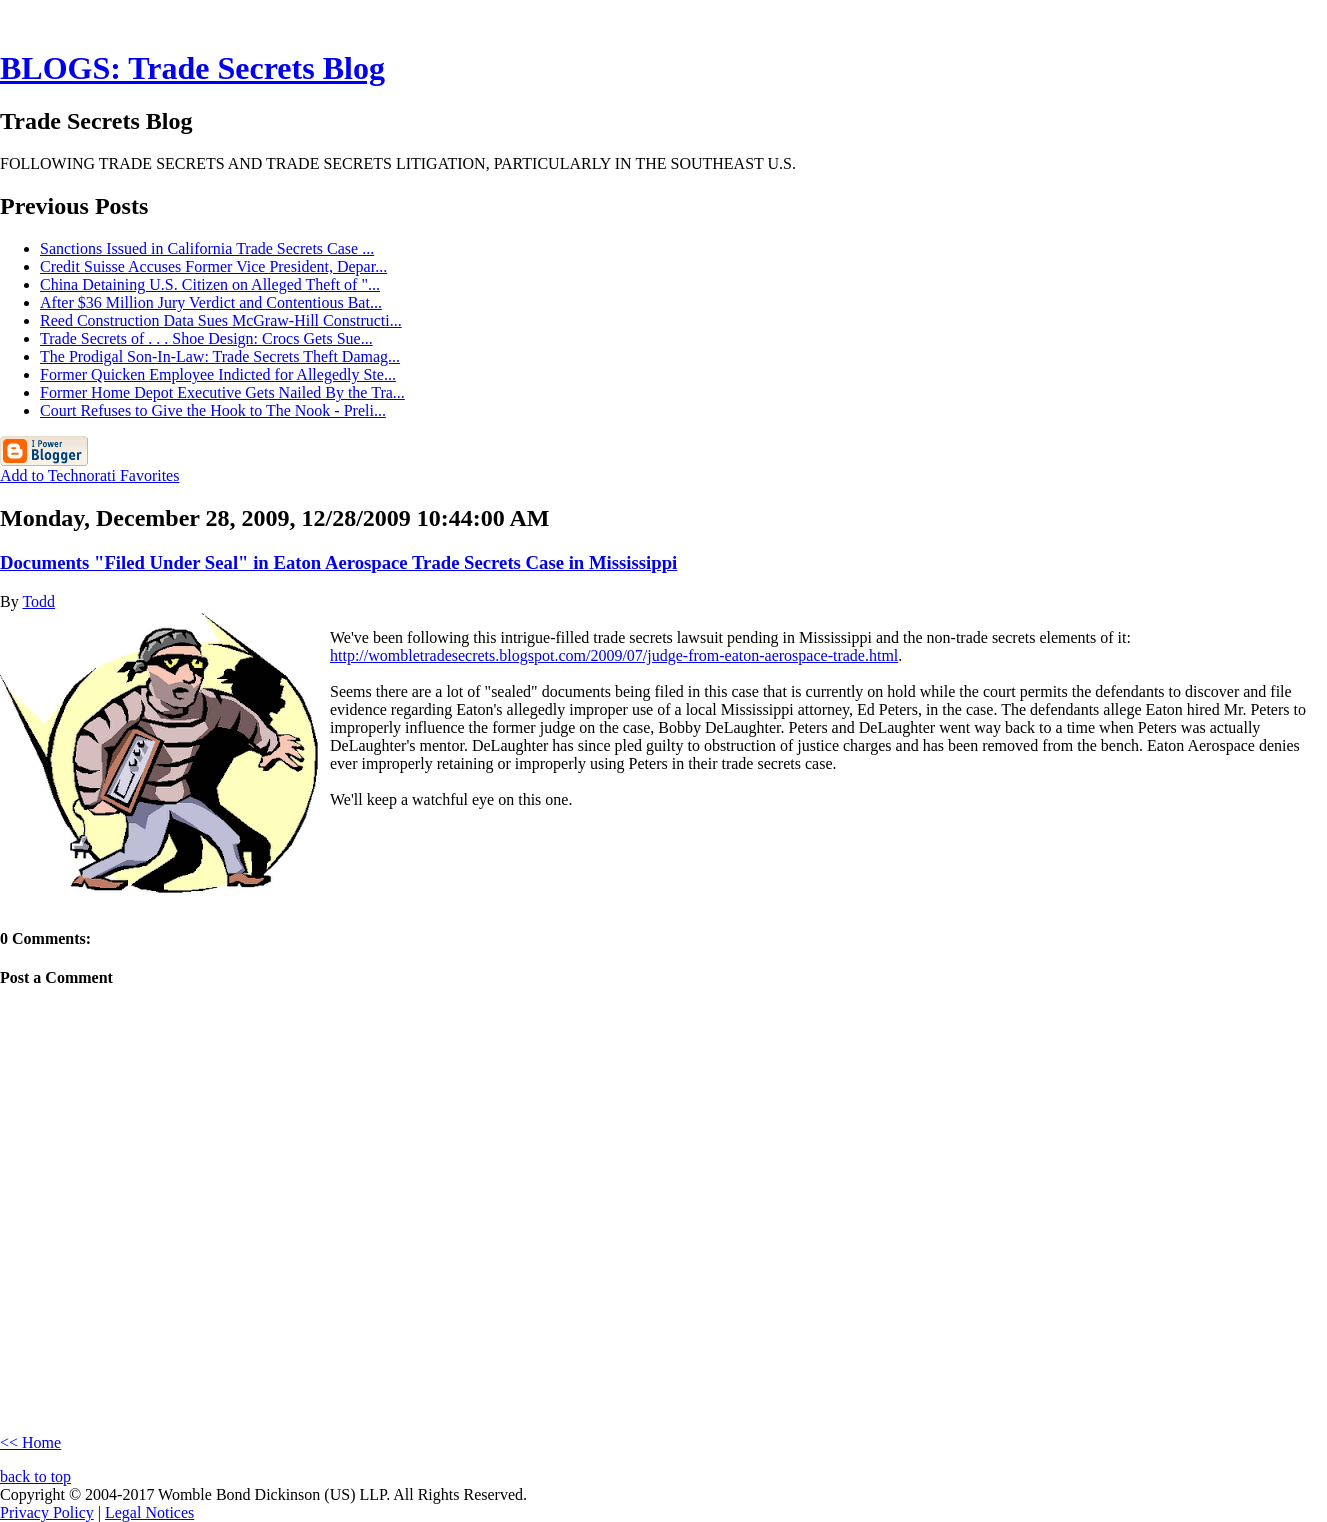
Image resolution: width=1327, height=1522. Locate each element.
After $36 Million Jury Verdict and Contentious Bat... (211, 302)
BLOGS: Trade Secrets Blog (192, 68)
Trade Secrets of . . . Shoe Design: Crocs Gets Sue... (206, 338)
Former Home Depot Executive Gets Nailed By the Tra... (222, 392)
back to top (35, 1476)
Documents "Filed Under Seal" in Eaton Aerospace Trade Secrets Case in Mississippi (338, 562)
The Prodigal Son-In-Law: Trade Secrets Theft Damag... (220, 356)
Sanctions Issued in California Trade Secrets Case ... (207, 248)
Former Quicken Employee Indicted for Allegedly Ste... (218, 374)
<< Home (30, 1442)
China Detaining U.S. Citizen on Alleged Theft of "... (210, 284)
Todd (38, 601)
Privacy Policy (47, 1512)
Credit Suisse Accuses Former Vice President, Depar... (213, 266)
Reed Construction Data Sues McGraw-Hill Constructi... (221, 320)
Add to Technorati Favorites (89, 475)
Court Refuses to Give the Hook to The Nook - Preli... (213, 410)
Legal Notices (149, 1512)
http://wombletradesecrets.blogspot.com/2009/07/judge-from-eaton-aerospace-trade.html (614, 655)
